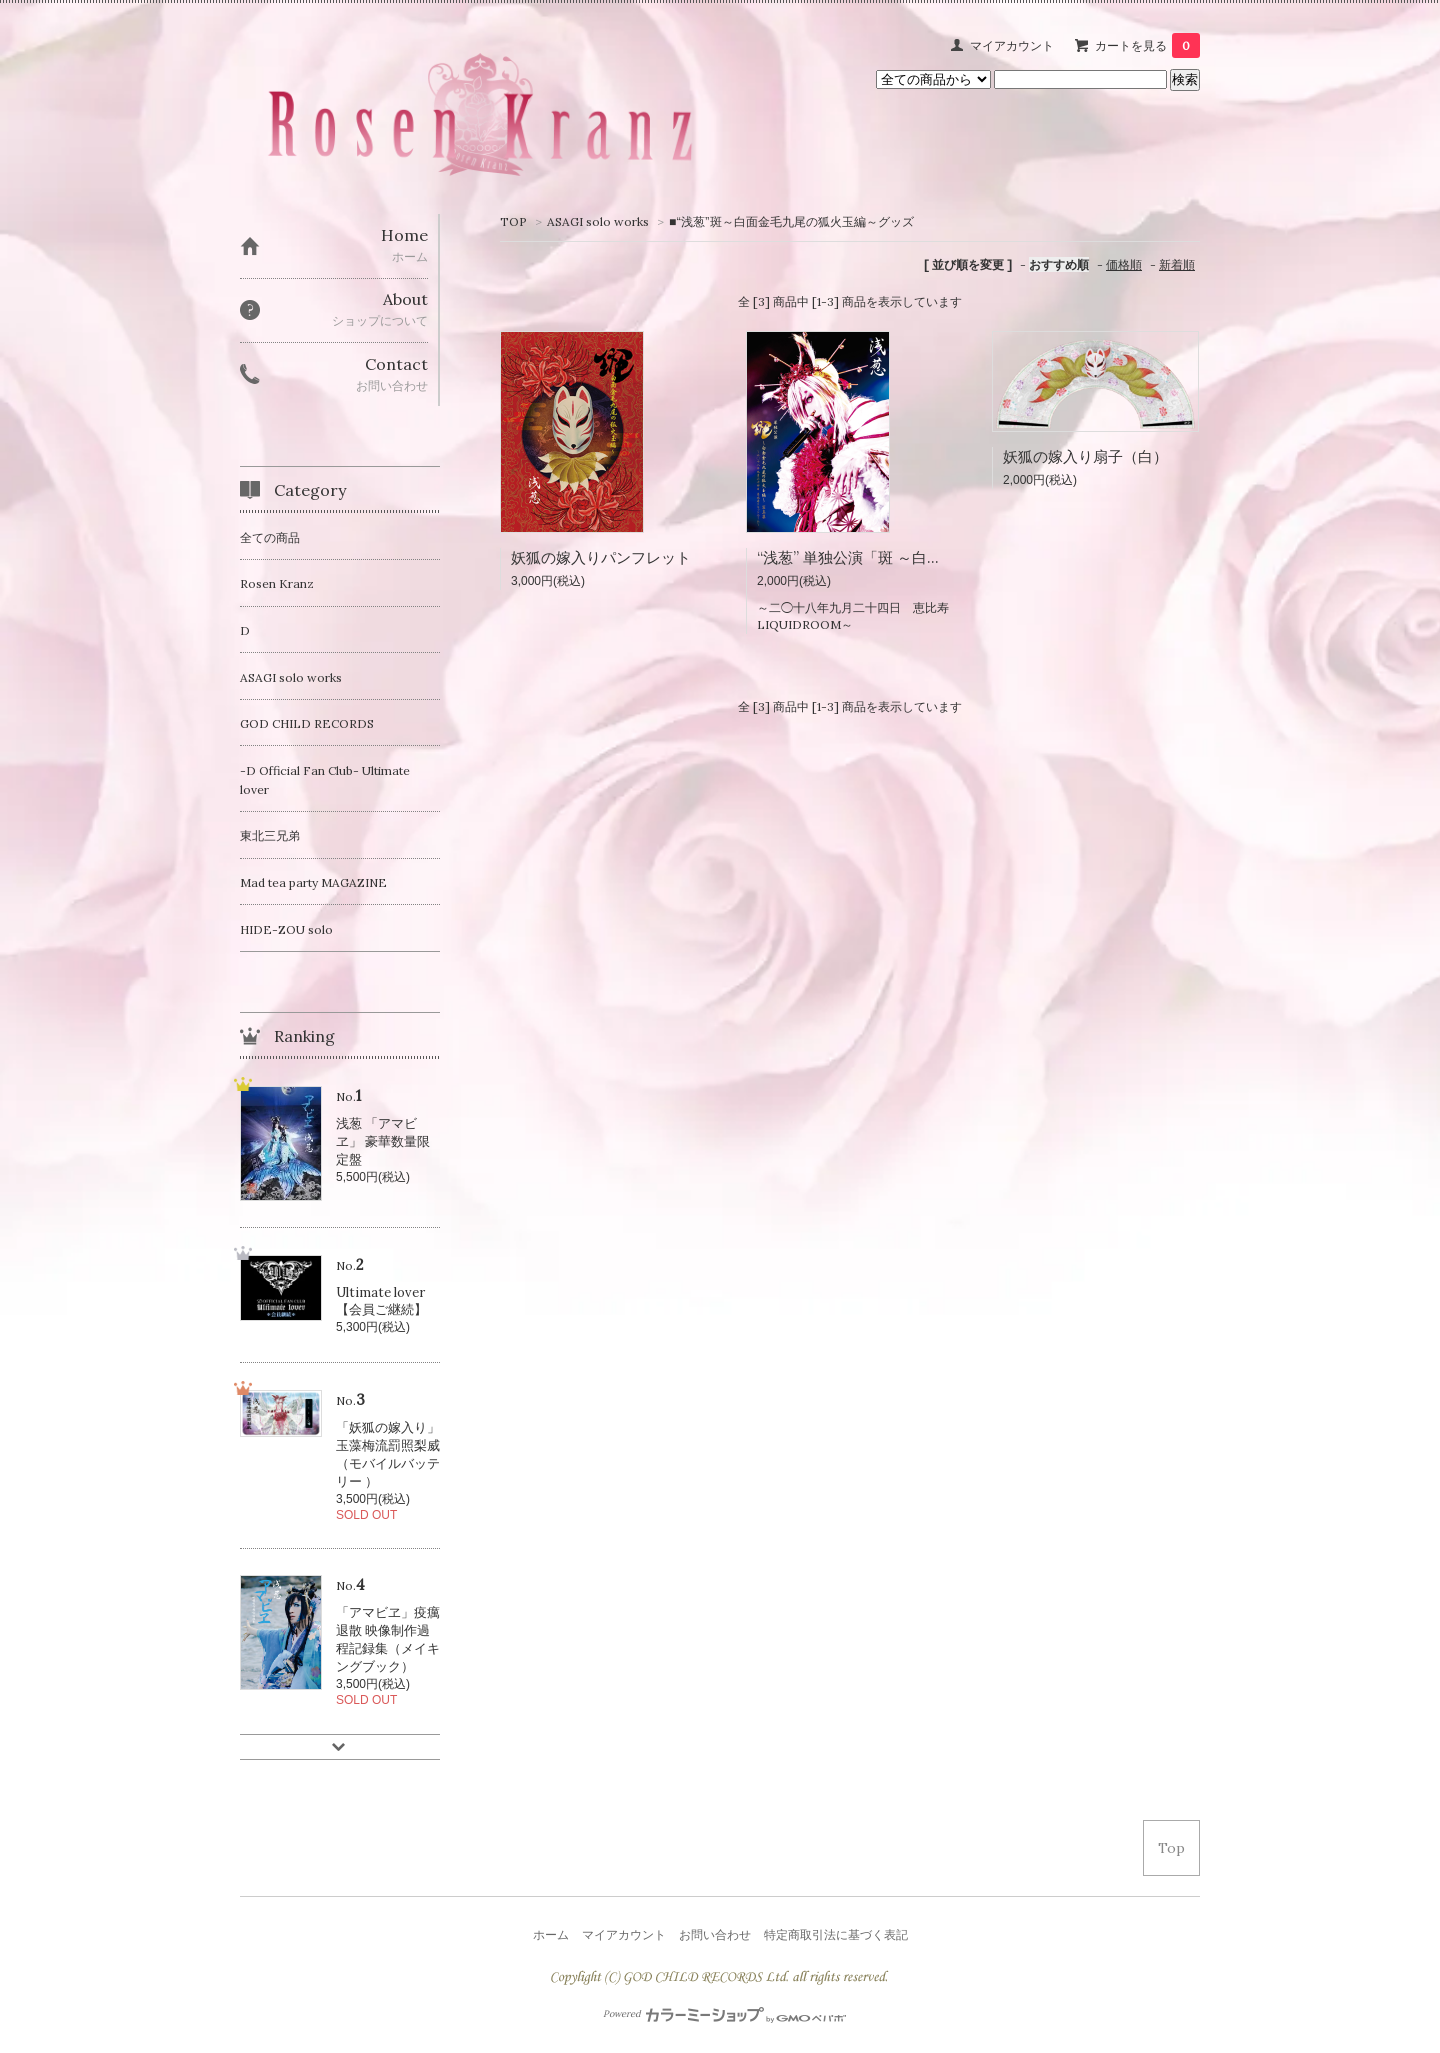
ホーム (551, 1934)
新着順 (1177, 264)
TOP (513, 221)
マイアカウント (1012, 45)
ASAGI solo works (598, 221)
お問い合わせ (715, 1934)
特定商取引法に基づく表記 (836, 1934)
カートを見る (1147, 45)
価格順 (1124, 264)
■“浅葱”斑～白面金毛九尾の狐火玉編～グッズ (791, 221)
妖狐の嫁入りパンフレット (601, 557)
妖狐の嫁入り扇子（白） (1085, 456)
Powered (724, 2014)
